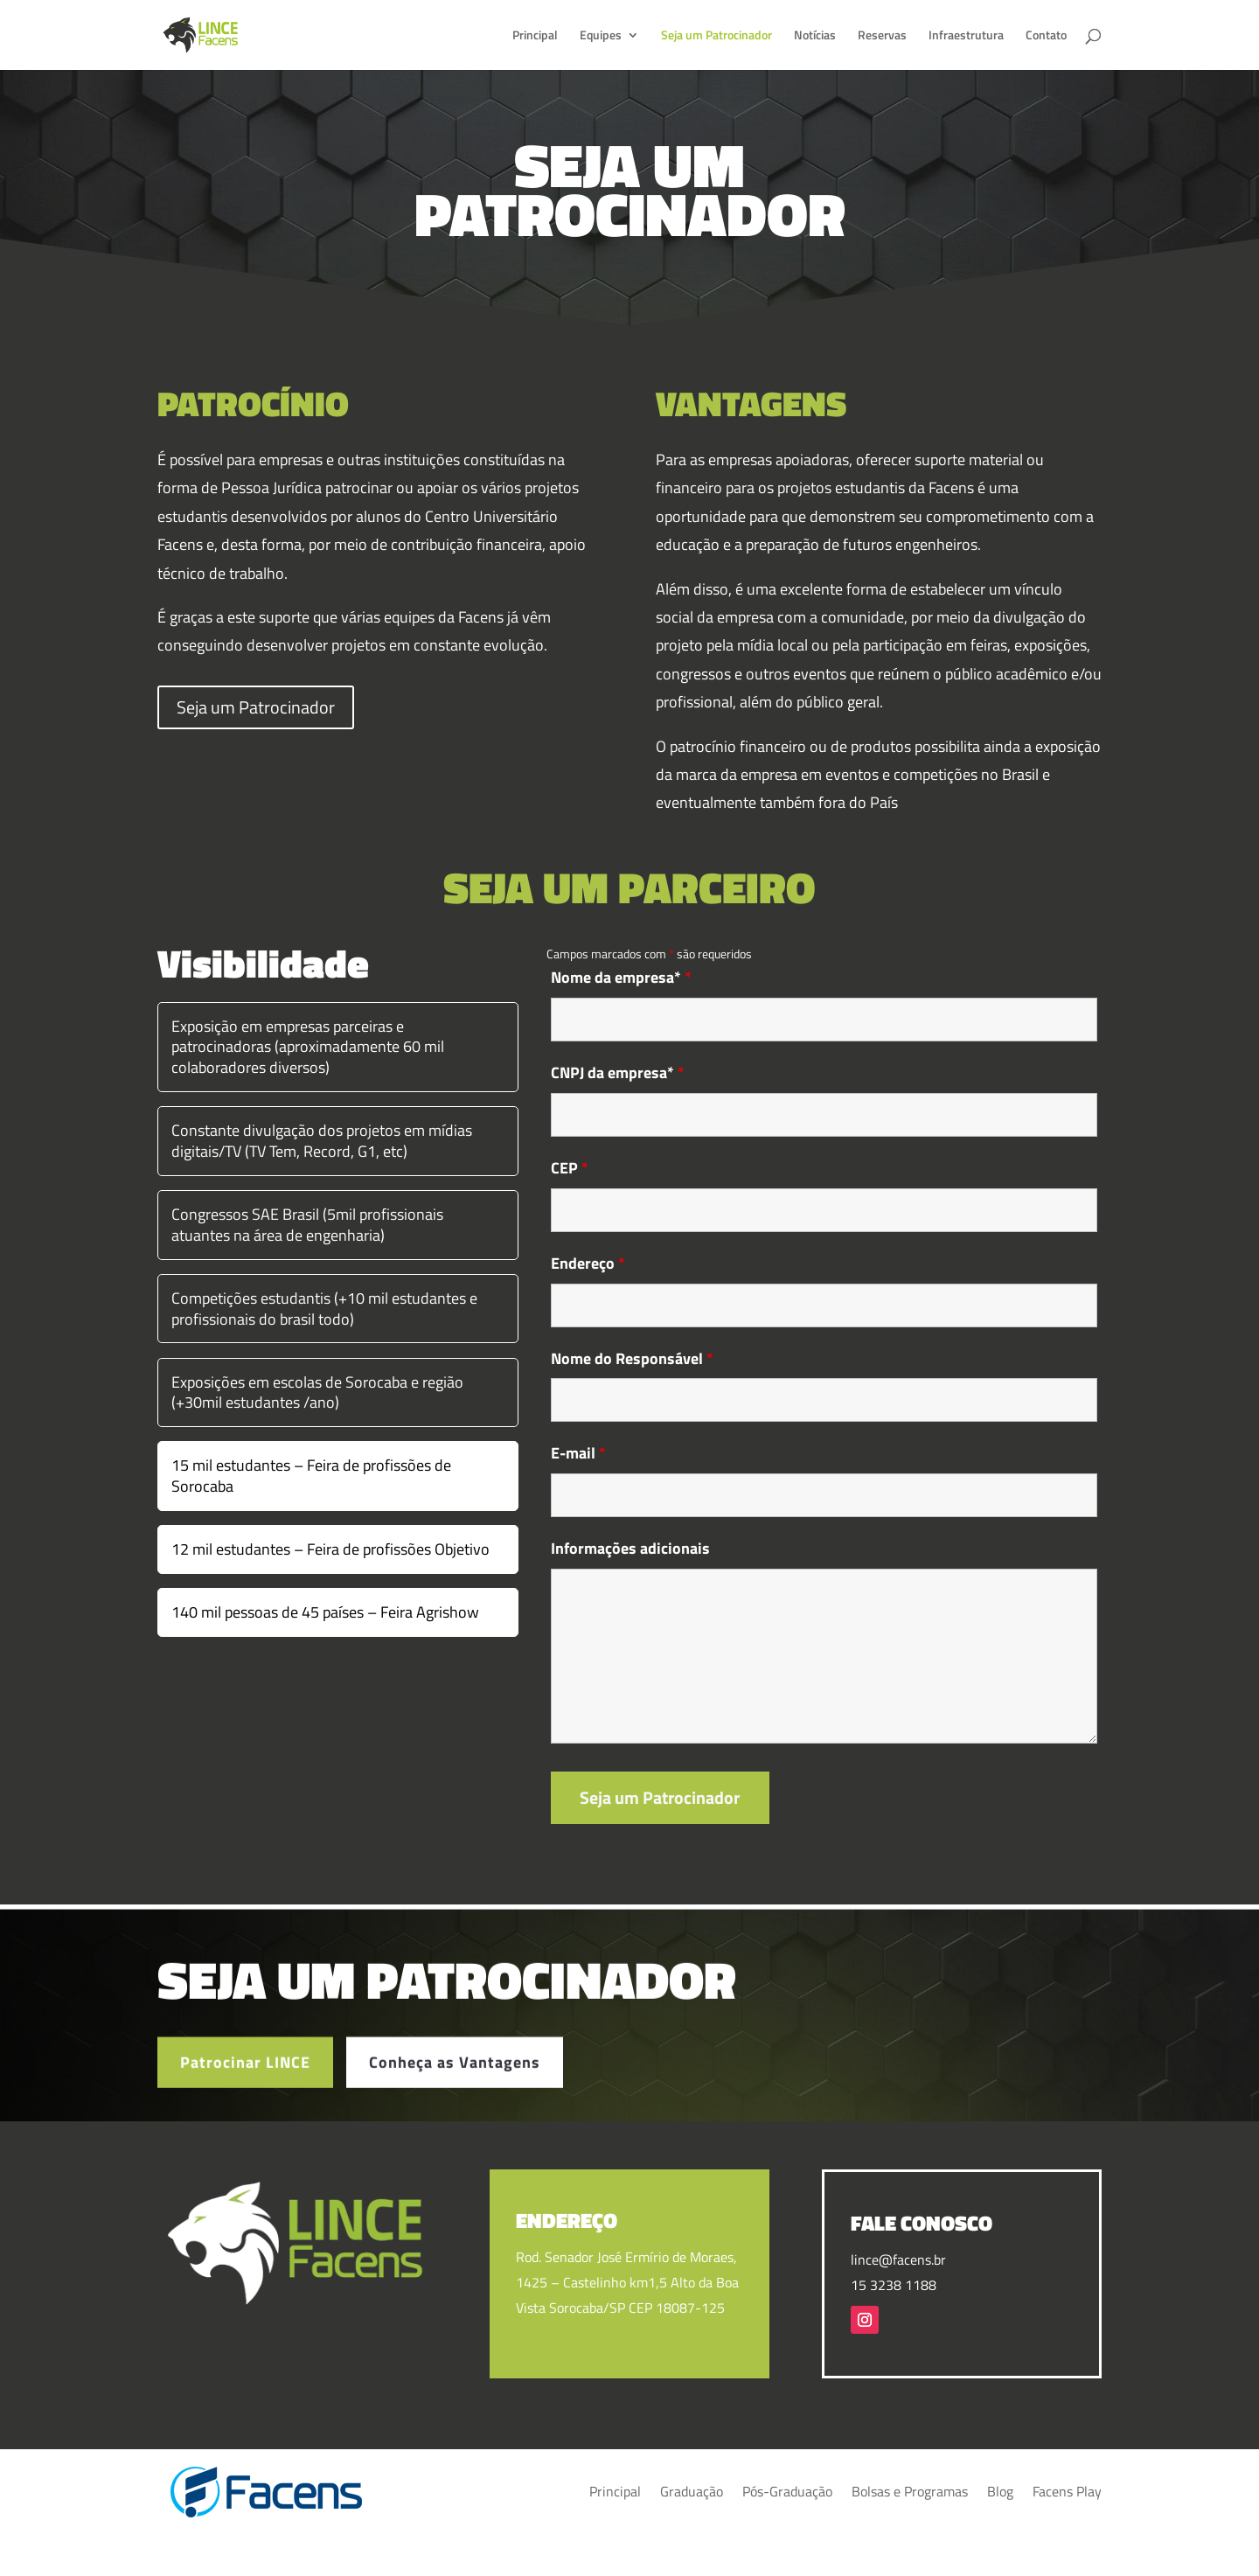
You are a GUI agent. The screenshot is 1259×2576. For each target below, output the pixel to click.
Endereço (588, 1263)
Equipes (601, 36)
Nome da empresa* (621, 977)
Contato (1046, 36)
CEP (569, 1168)
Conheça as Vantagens (454, 2081)
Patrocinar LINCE (245, 2081)
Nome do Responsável (632, 1358)
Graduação (691, 2491)
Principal (535, 36)
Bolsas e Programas (910, 2491)
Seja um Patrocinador (716, 36)
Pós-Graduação (787, 2491)
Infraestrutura (966, 36)
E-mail (578, 1453)
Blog (1000, 2491)
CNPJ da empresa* (618, 1072)
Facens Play (1067, 2491)
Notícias (815, 36)
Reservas (882, 36)
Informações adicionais (630, 1548)
